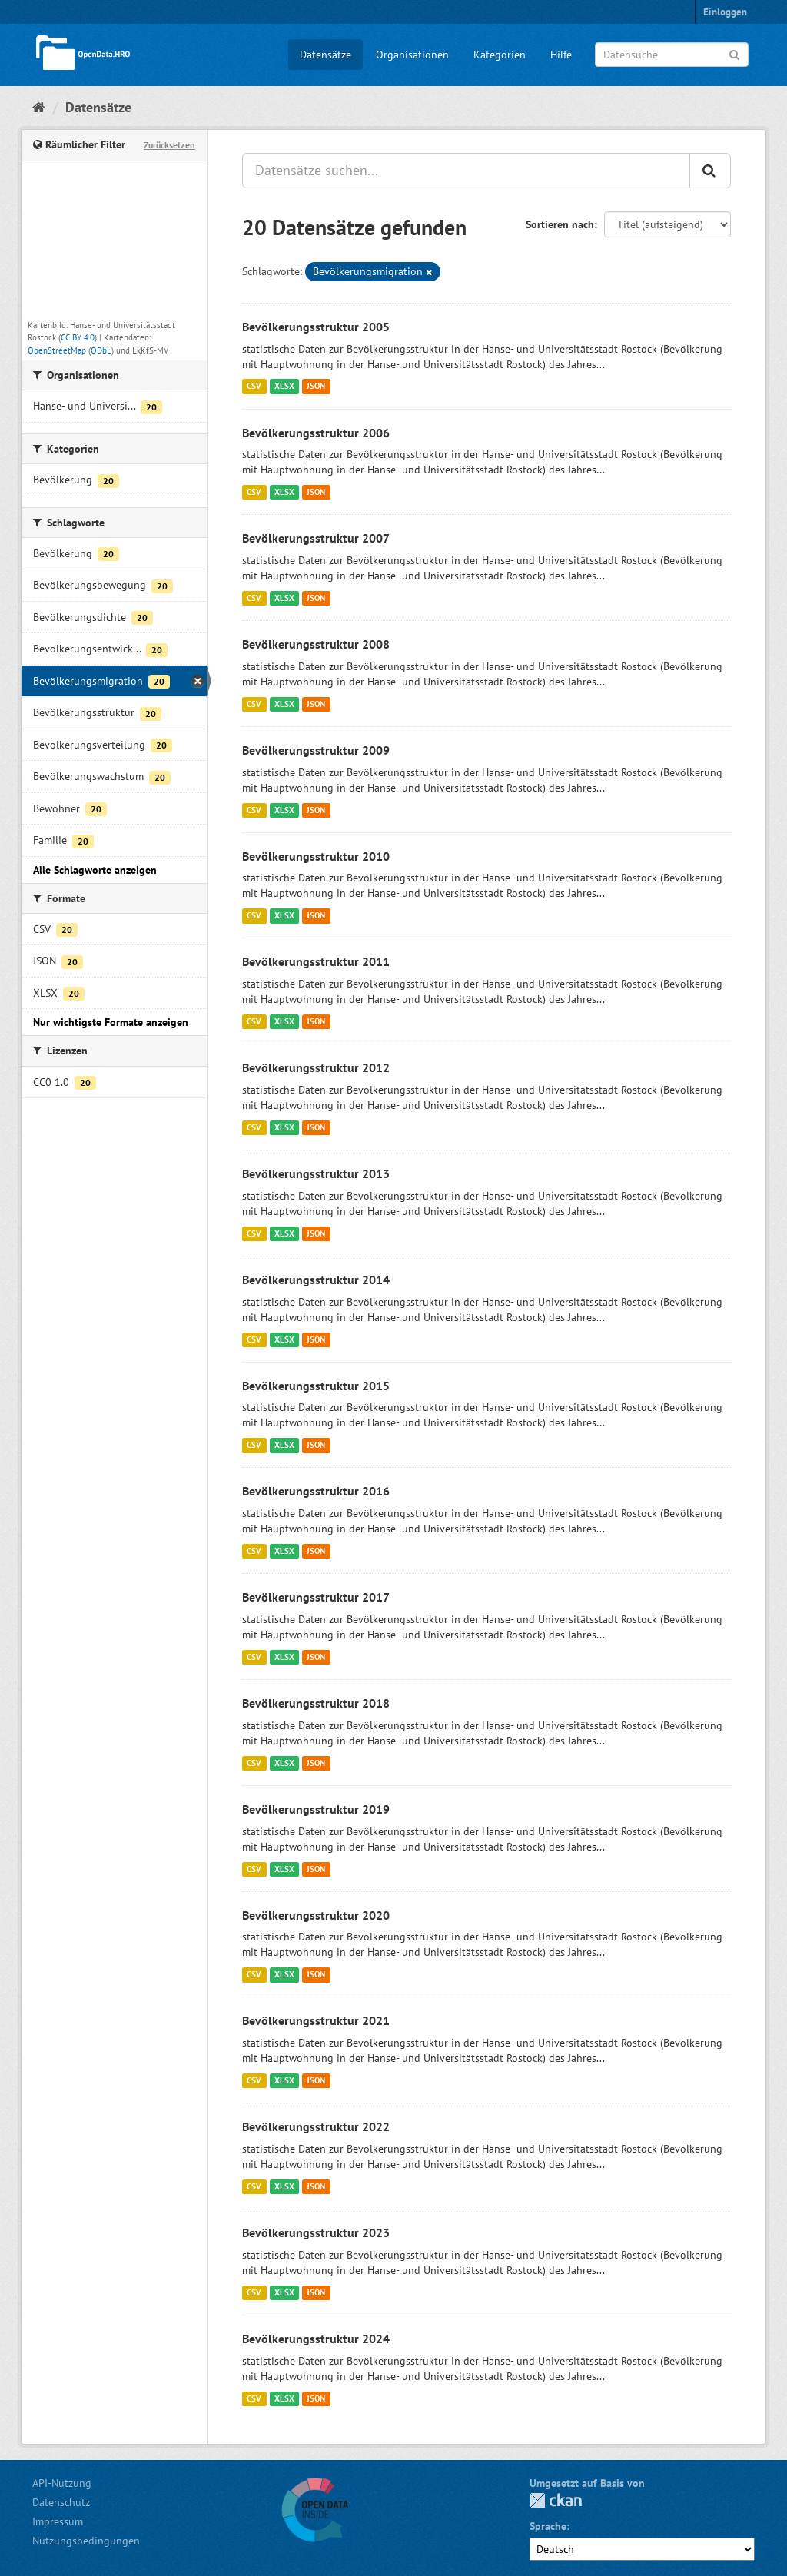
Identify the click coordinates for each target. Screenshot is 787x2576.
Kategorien (499, 54)
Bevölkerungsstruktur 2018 (316, 1703)
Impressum (57, 2521)
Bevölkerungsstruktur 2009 (316, 750)
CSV (254, 386)
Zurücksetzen (169, 145)
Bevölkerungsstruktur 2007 (316, 538)
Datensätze (325, 54)
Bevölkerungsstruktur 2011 (316, 961)
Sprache (548, 2526)
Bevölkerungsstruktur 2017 (316, 1597)
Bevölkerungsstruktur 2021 (316, 2020)
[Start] (38, 107)
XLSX (284, 386)
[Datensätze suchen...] (466, 170)
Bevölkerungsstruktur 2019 (316, 1809)
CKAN (556, 2500)
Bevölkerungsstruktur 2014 (316, 1279)
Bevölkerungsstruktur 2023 (316, 2232)
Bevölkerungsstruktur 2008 (316, 644)
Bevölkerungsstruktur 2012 (316, 1067)
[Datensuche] (672, 54)
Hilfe (561, 54)
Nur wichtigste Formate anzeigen (110, 1022)
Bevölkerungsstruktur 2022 (316, 2126)
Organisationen (412, 54)
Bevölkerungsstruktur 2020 (316, 1915)
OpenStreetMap (57, 350)
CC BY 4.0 (78, 337)
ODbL (101, 350)
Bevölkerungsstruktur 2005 (316, 326)
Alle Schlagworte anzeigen (95, 870)
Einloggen (725, 11)
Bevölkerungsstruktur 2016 (316, 1491)
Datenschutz (61, 2502)
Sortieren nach (560, 224)
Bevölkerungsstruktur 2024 (316, 2338)
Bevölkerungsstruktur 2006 (316, 432)
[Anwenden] (734, 53)
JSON (316, 386)
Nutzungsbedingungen (86, 2541)
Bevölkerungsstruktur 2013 (316, 1173)
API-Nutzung (61, 2483)
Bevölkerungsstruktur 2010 (316, 856)
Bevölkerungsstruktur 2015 (316, 1385)
